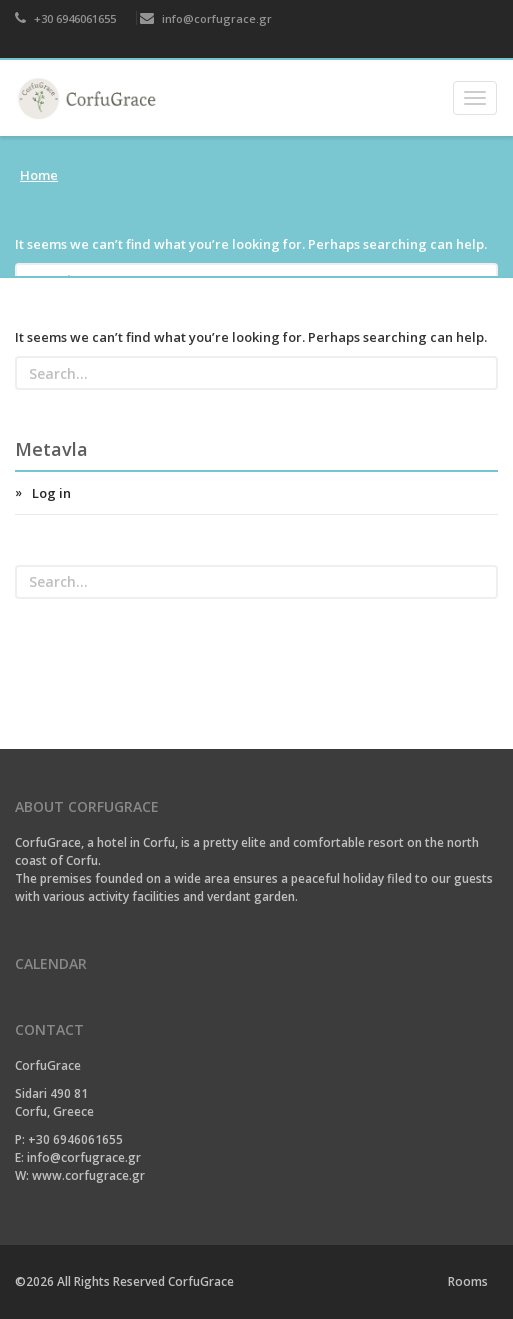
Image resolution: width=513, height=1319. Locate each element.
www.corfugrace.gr (88, 1175)
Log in (51, 493)
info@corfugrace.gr (206, 18)
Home (39, 175)
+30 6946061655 (65, 18)
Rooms (468, 1281)
